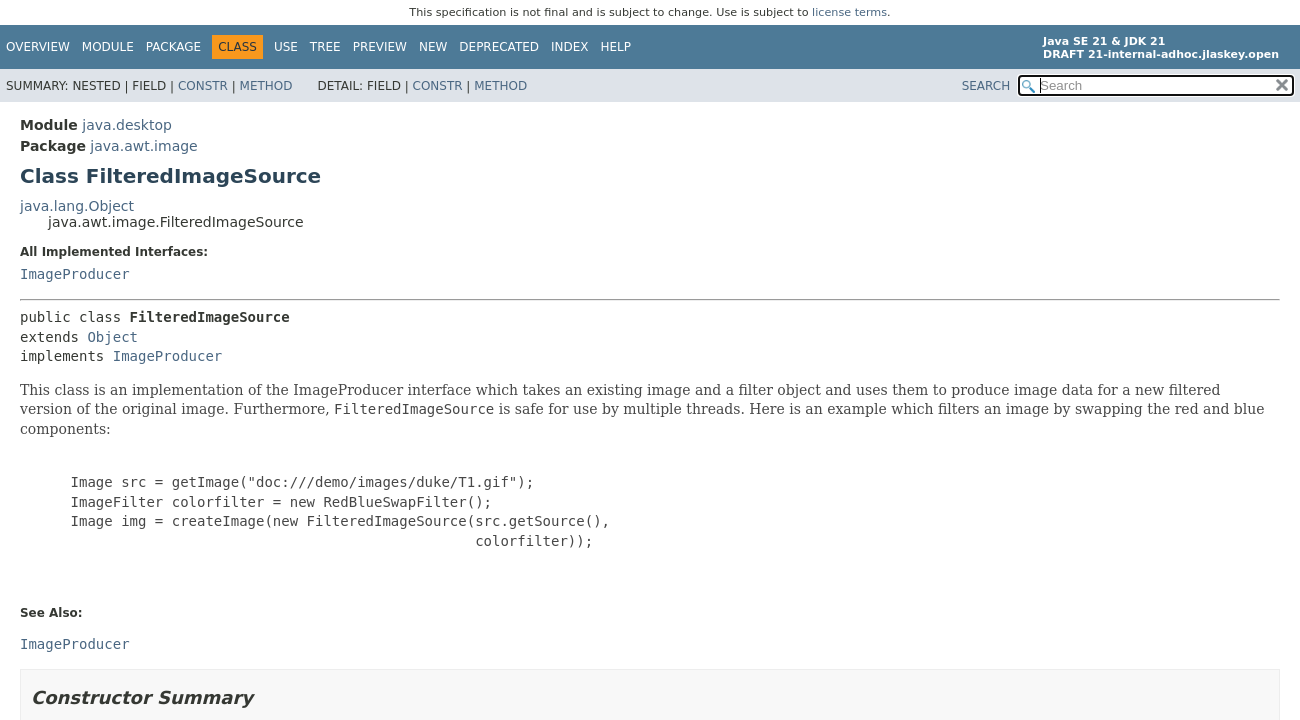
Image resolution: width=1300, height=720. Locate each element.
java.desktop (127, 125)
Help (616, 47)
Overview (38, 47)
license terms (849, 12)
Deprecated (499, 47)
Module (108, 47)
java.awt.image (143, 146)
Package (173, 47)
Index (570, 47)
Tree (325, 47)
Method (266, 86)
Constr (203, 86)
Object (112, 337)
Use (286, 47)
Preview (380, 47)
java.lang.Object (77, 206)
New (433, 47)
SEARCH (986, 86)
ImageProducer (75, 274)
